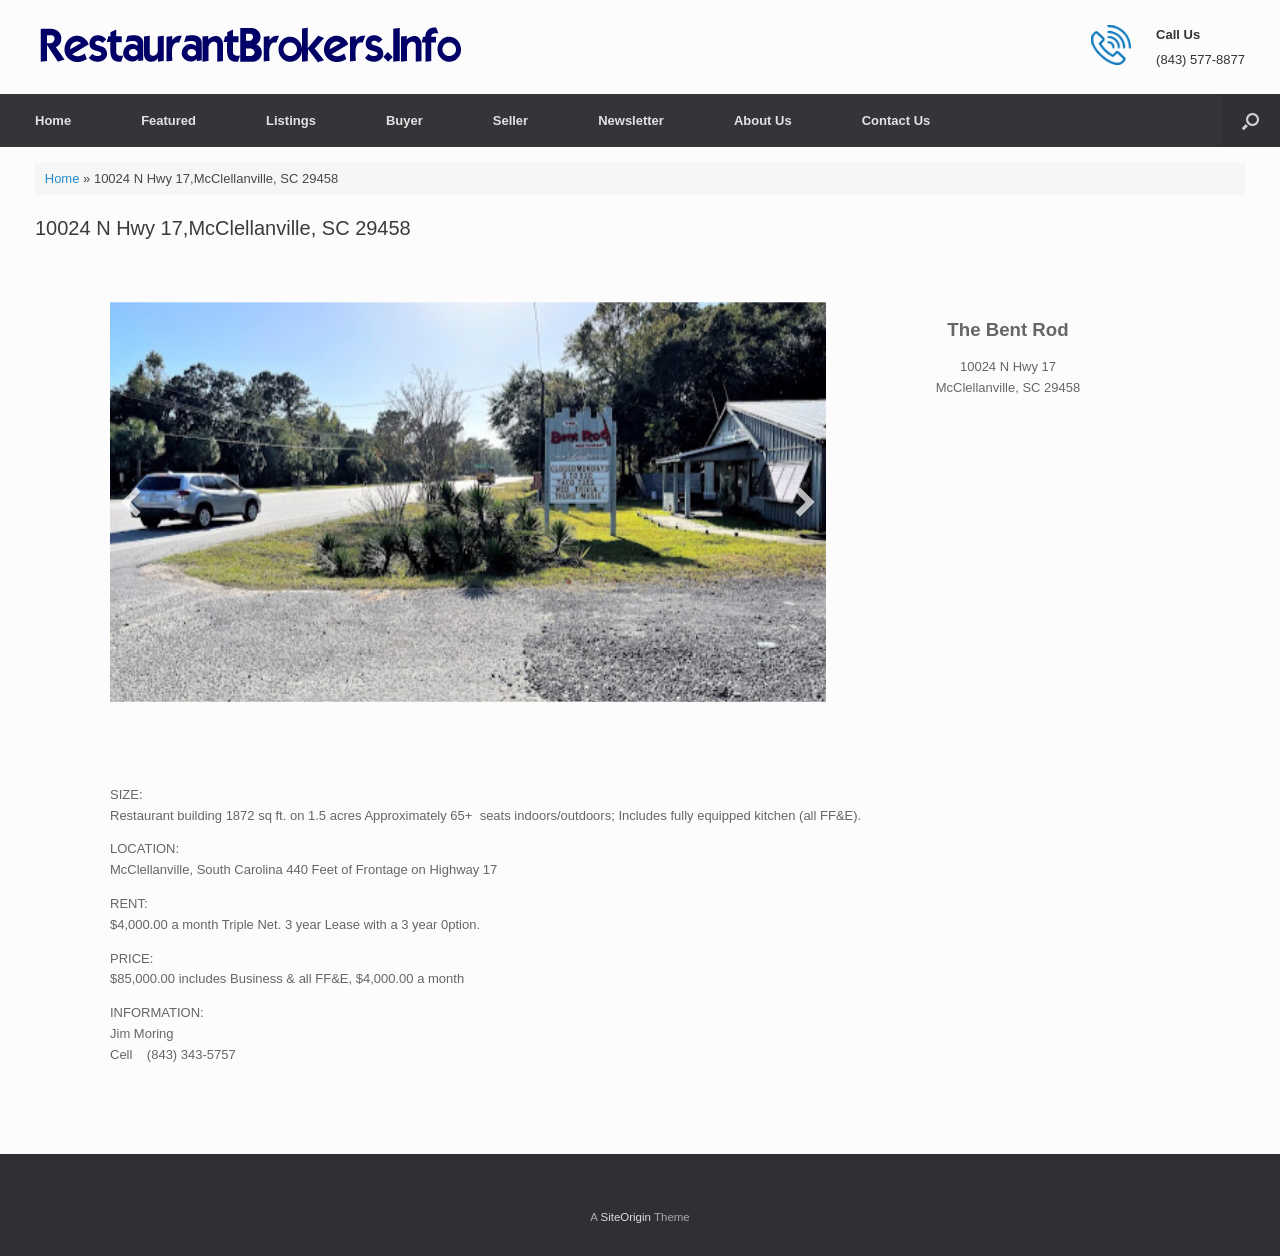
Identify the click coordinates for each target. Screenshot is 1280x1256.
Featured (168, 120)
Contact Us (896, 120)
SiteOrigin (625, 1217)
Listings (291, 120)
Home (53, 120)
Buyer (404, 120)
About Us (763, 120)
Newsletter (631, 120)
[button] (1250, 120)
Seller (510, 120)
